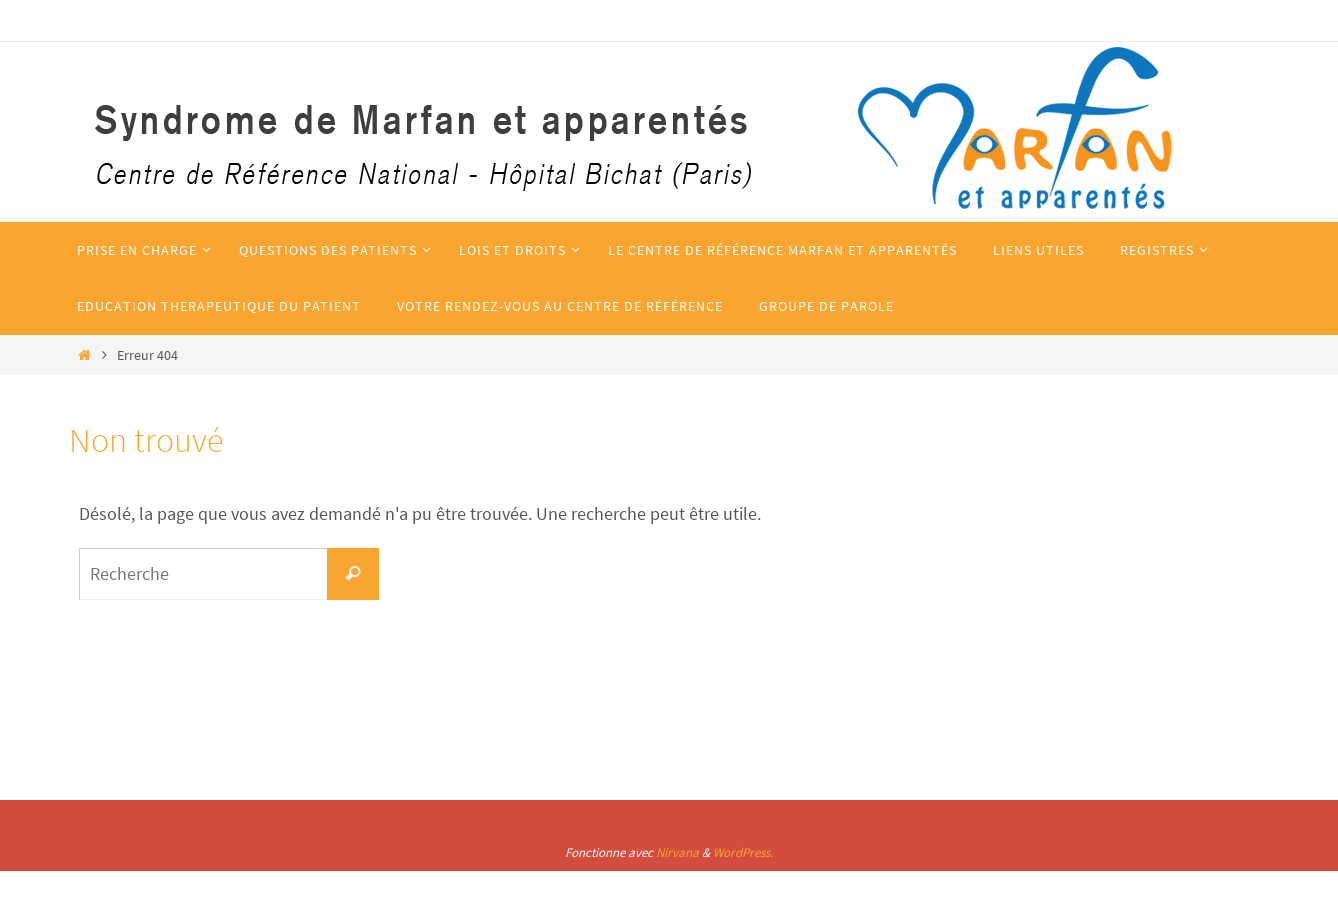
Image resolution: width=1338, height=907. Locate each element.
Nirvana (677, 852)
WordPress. (743, 852)
